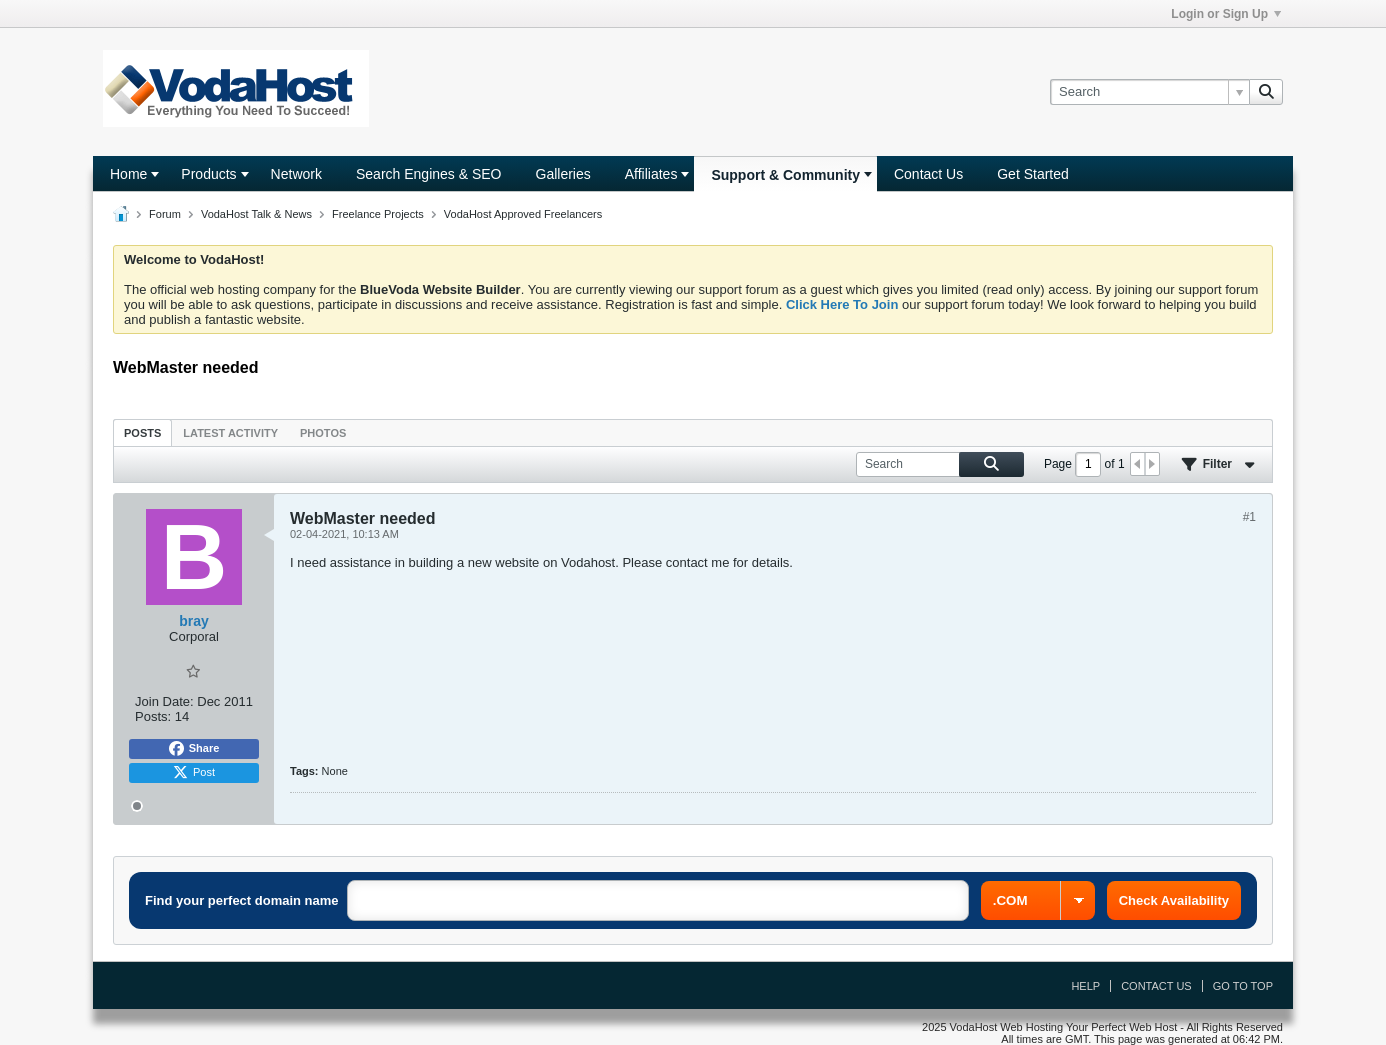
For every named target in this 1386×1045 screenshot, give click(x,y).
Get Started (1033, 174)
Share (194, 749)
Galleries (563, 174)
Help (1085, 986)
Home (128, 174)
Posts (142, 433)
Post (194, 773)
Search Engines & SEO (429, 174)
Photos (323, 433)
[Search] (1149, 92)
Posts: (153, 716)
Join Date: (164, 701)
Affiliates (651, 174)
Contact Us (928, 174)
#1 (1249, 517)
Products (208, 174)
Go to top (1243, 986)
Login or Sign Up (1226, 14)
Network (296, 174)
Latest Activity (230, 433)
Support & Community (785, 175)
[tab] (142, 432)
